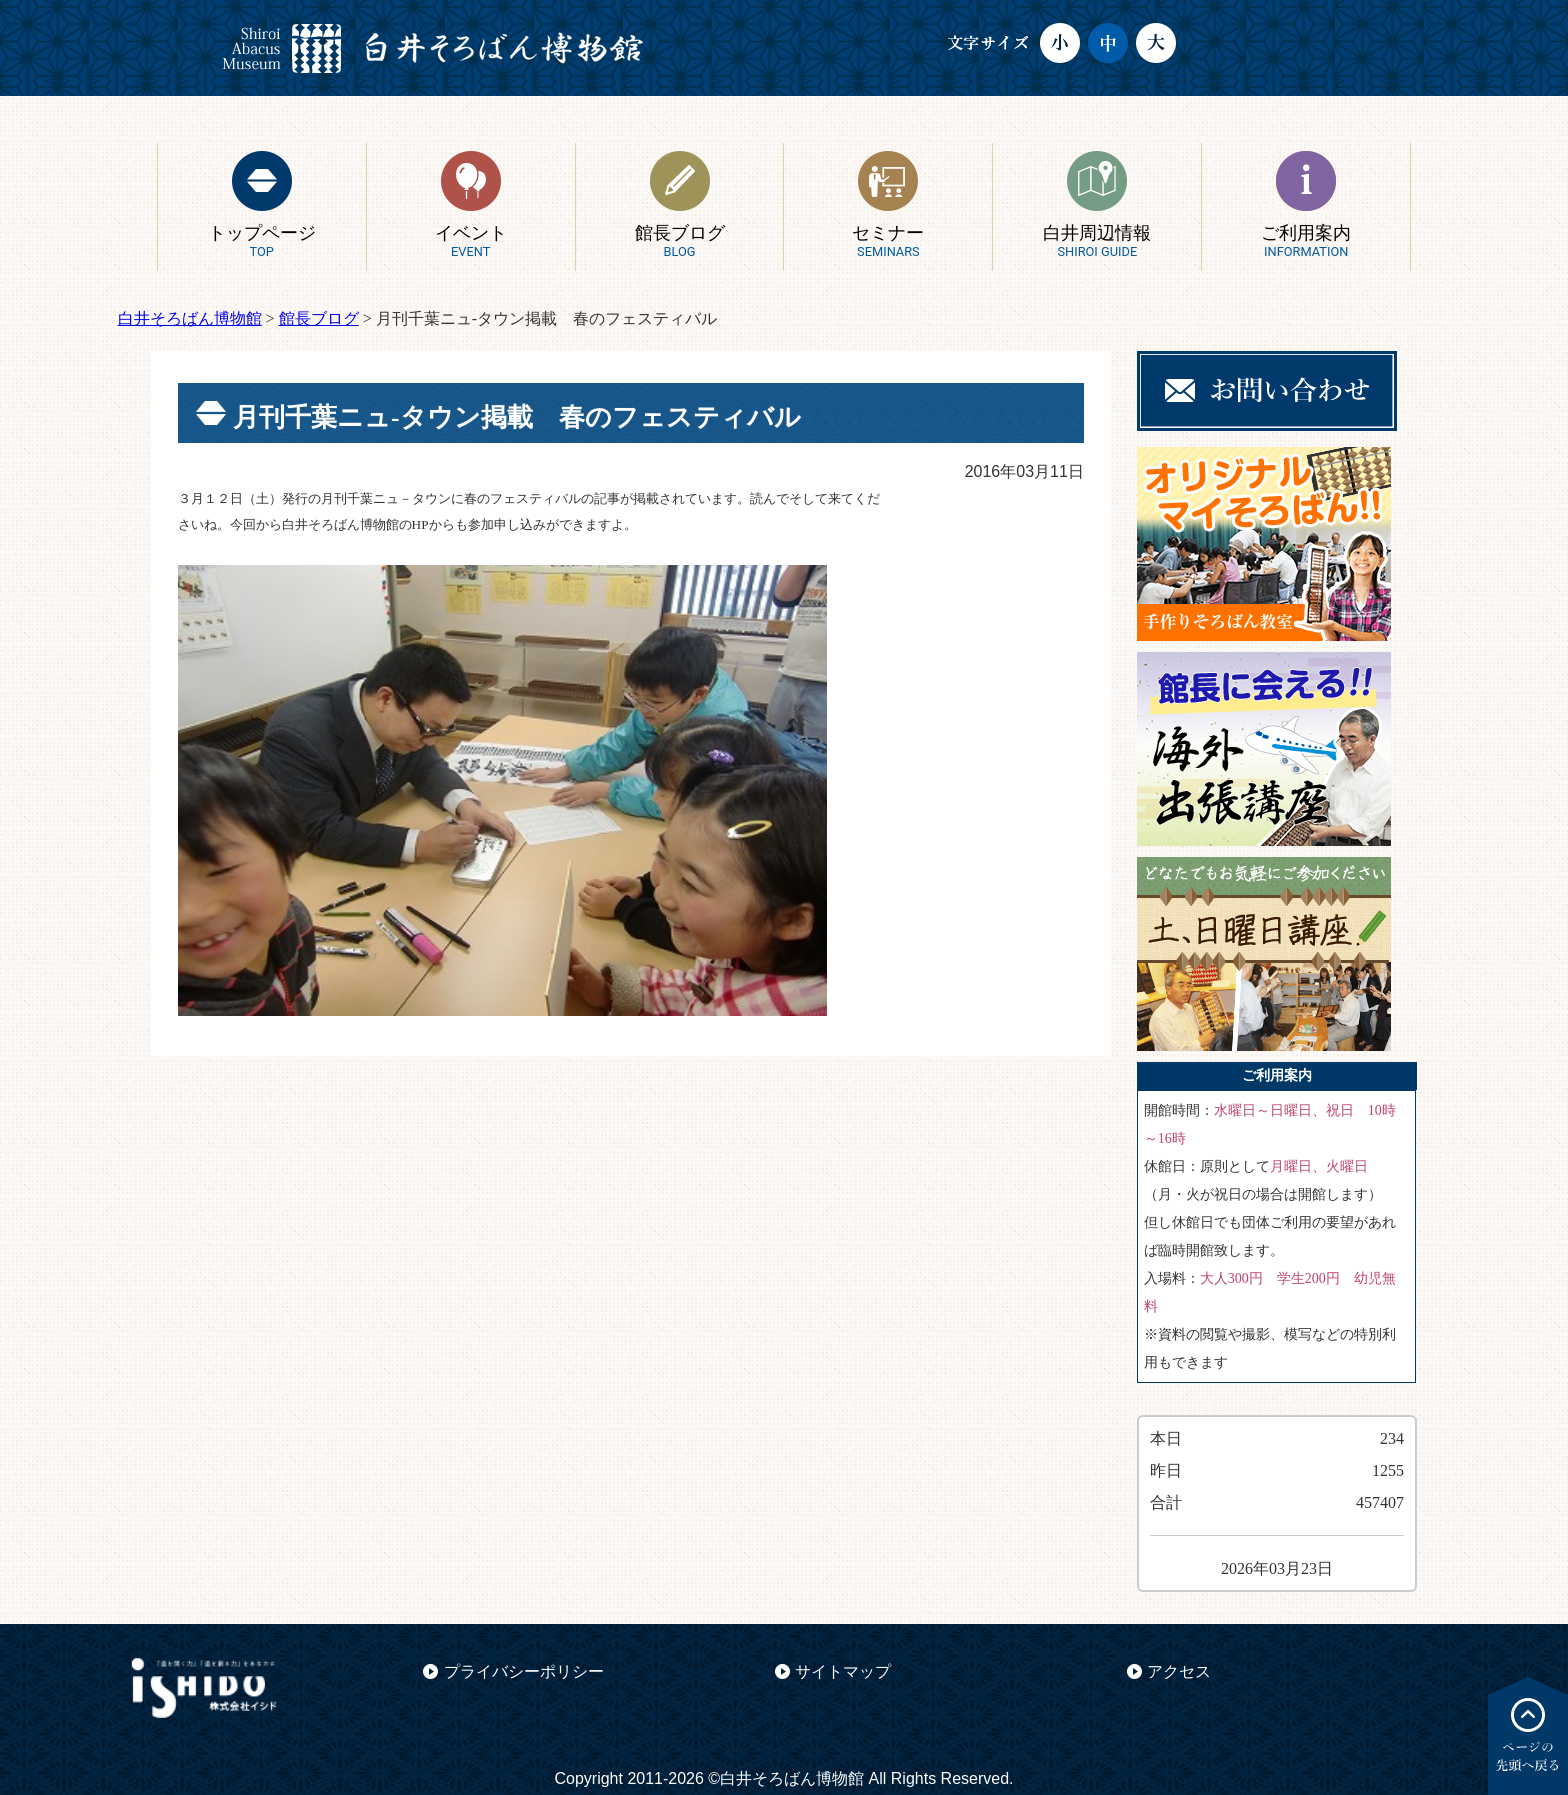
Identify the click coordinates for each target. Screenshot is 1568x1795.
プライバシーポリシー (524, 1671)
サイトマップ (843, 1671)
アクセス (1179, 1671)
